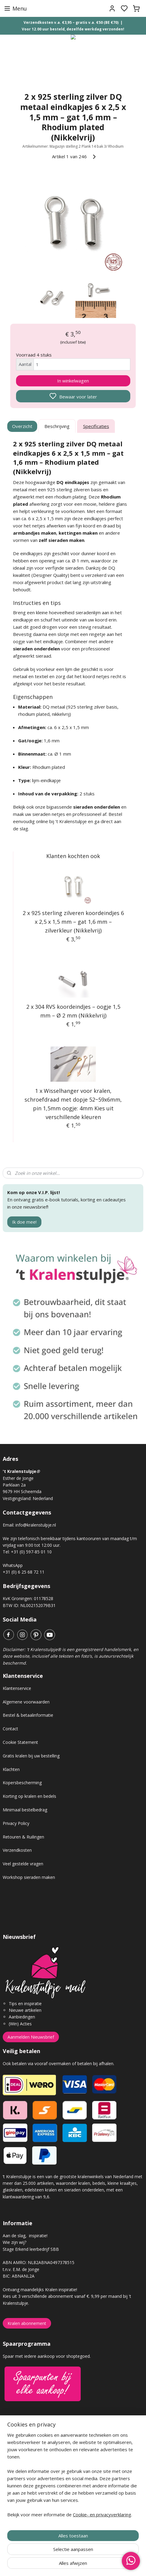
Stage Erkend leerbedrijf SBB (31, 2249)
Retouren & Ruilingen (23, 1837)
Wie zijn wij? (14, 2242)
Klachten (11, 1769)
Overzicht (22, 426)
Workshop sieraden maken (29, 1877)
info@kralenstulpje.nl (35, 1525)
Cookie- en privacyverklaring (102, 2515)
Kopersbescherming (22, 1782)
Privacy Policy (16, 1823)
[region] (73, 2477)
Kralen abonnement (27, 2323)
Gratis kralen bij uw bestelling (31, 1756)
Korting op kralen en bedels (29, 1796)
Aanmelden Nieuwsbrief (31, 2037)
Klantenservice (17, 1688)
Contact (10, 1728)
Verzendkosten (17, 1850)
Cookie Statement (20, 1742)
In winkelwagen (73, 381)
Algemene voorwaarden (26, 1702)
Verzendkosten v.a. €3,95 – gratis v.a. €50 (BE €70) (71, 22)
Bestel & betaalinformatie (28, 1715)
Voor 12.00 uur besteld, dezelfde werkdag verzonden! (73, 29)
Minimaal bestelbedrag (25, 1810)
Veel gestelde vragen (23, 1864)
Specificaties (96, 426)
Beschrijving (57, 426)
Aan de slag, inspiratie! (25, 2235)
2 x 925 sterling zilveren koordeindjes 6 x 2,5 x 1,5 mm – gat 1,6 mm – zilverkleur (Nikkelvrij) (73, 922)
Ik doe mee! (24, 1222)
